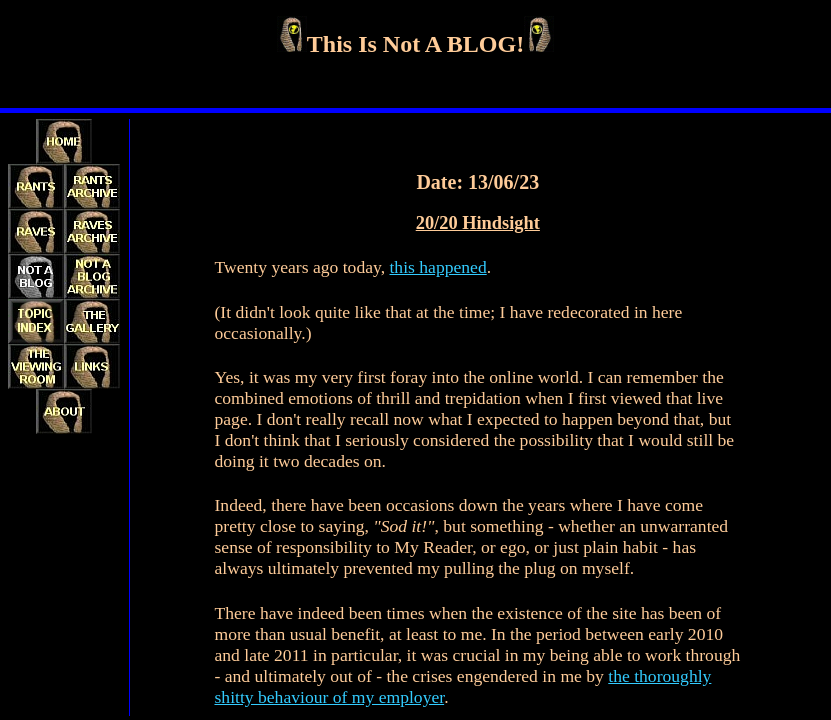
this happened (437, 267)
